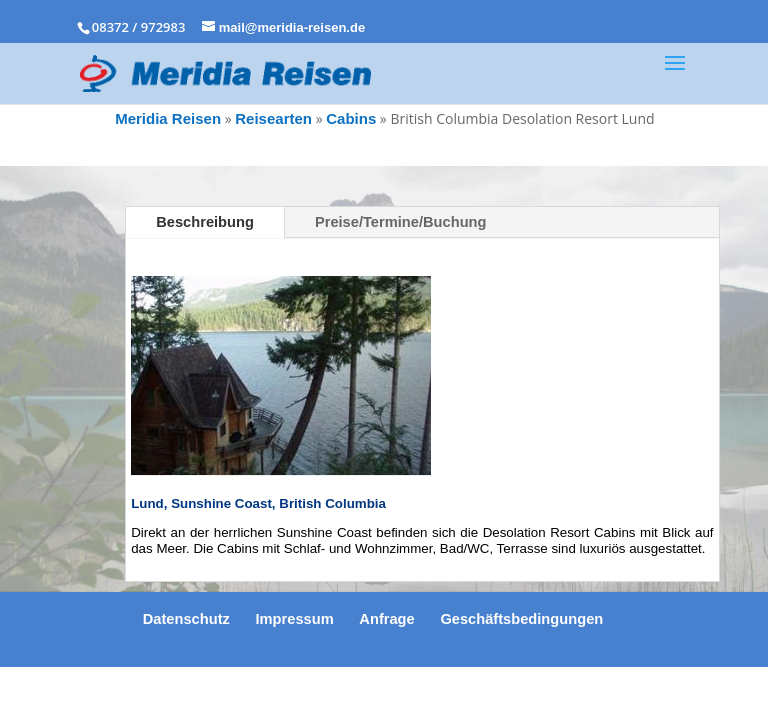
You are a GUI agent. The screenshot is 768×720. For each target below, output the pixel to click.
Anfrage (386, 619)
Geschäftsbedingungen (521, 619)
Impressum (295, 619)
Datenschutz (186, 619)
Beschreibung (205, 222)
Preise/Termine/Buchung (401, 222)
